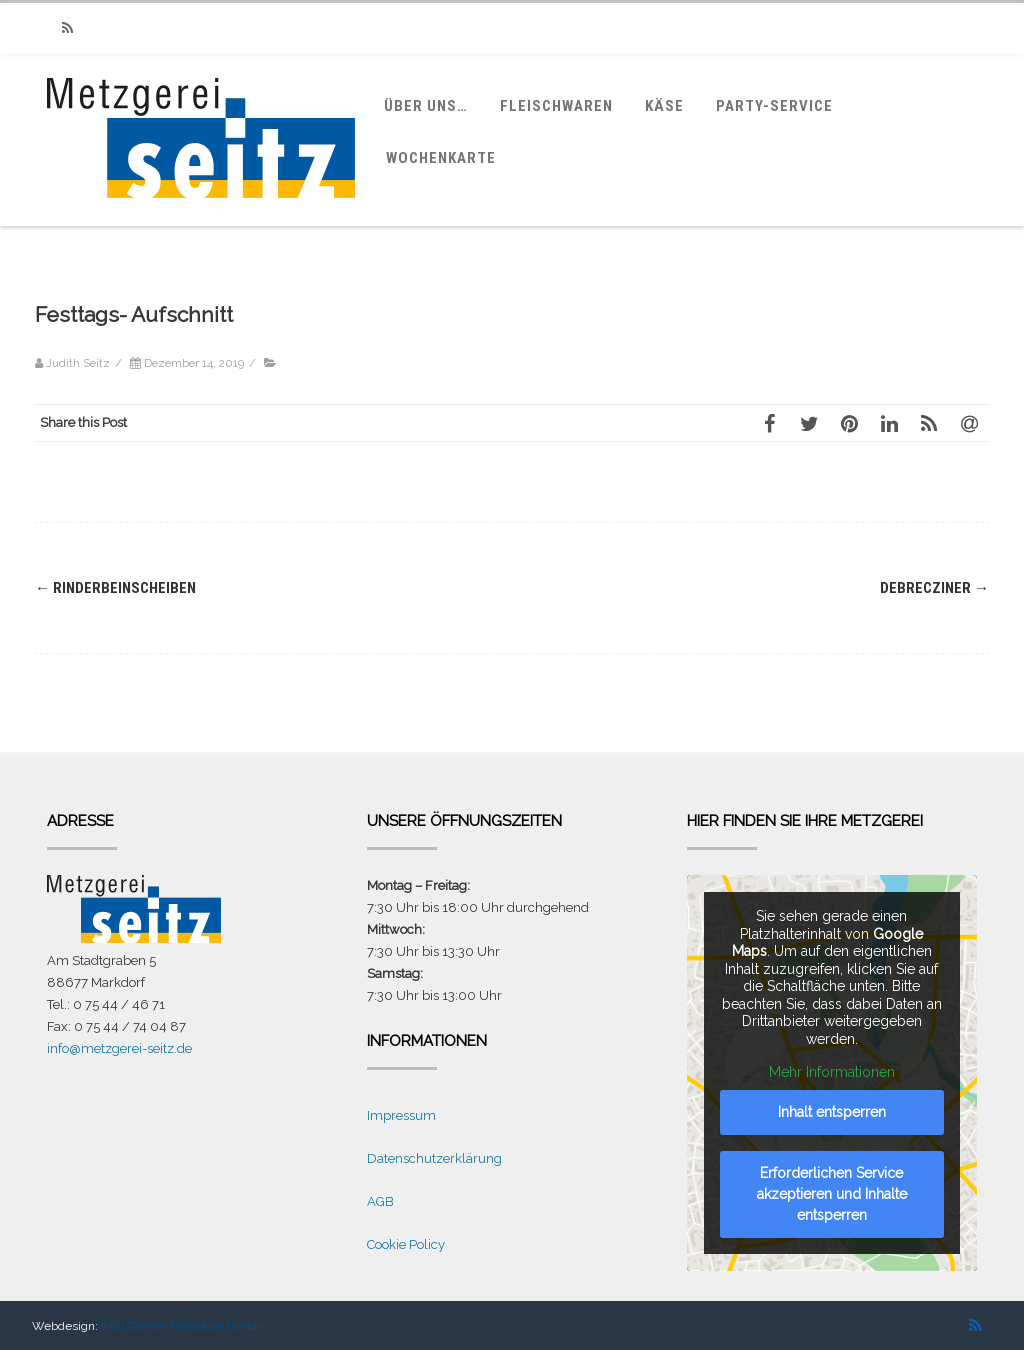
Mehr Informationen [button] (832, 1072)
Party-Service (774, 106)
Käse (664, 106)
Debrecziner (934, 588)
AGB (380, 1201)
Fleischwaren (556, 106)
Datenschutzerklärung (434, 1158)
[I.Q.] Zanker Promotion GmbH (182, 1326)
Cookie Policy (406, 1244)
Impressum (401, 1115)
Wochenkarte (441, 158)
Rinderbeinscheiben (115, 588)
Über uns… (426, 106)
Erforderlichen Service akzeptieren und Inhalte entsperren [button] (832, 1194)
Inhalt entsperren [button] (832, 1112)
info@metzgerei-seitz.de (119, 1048)
